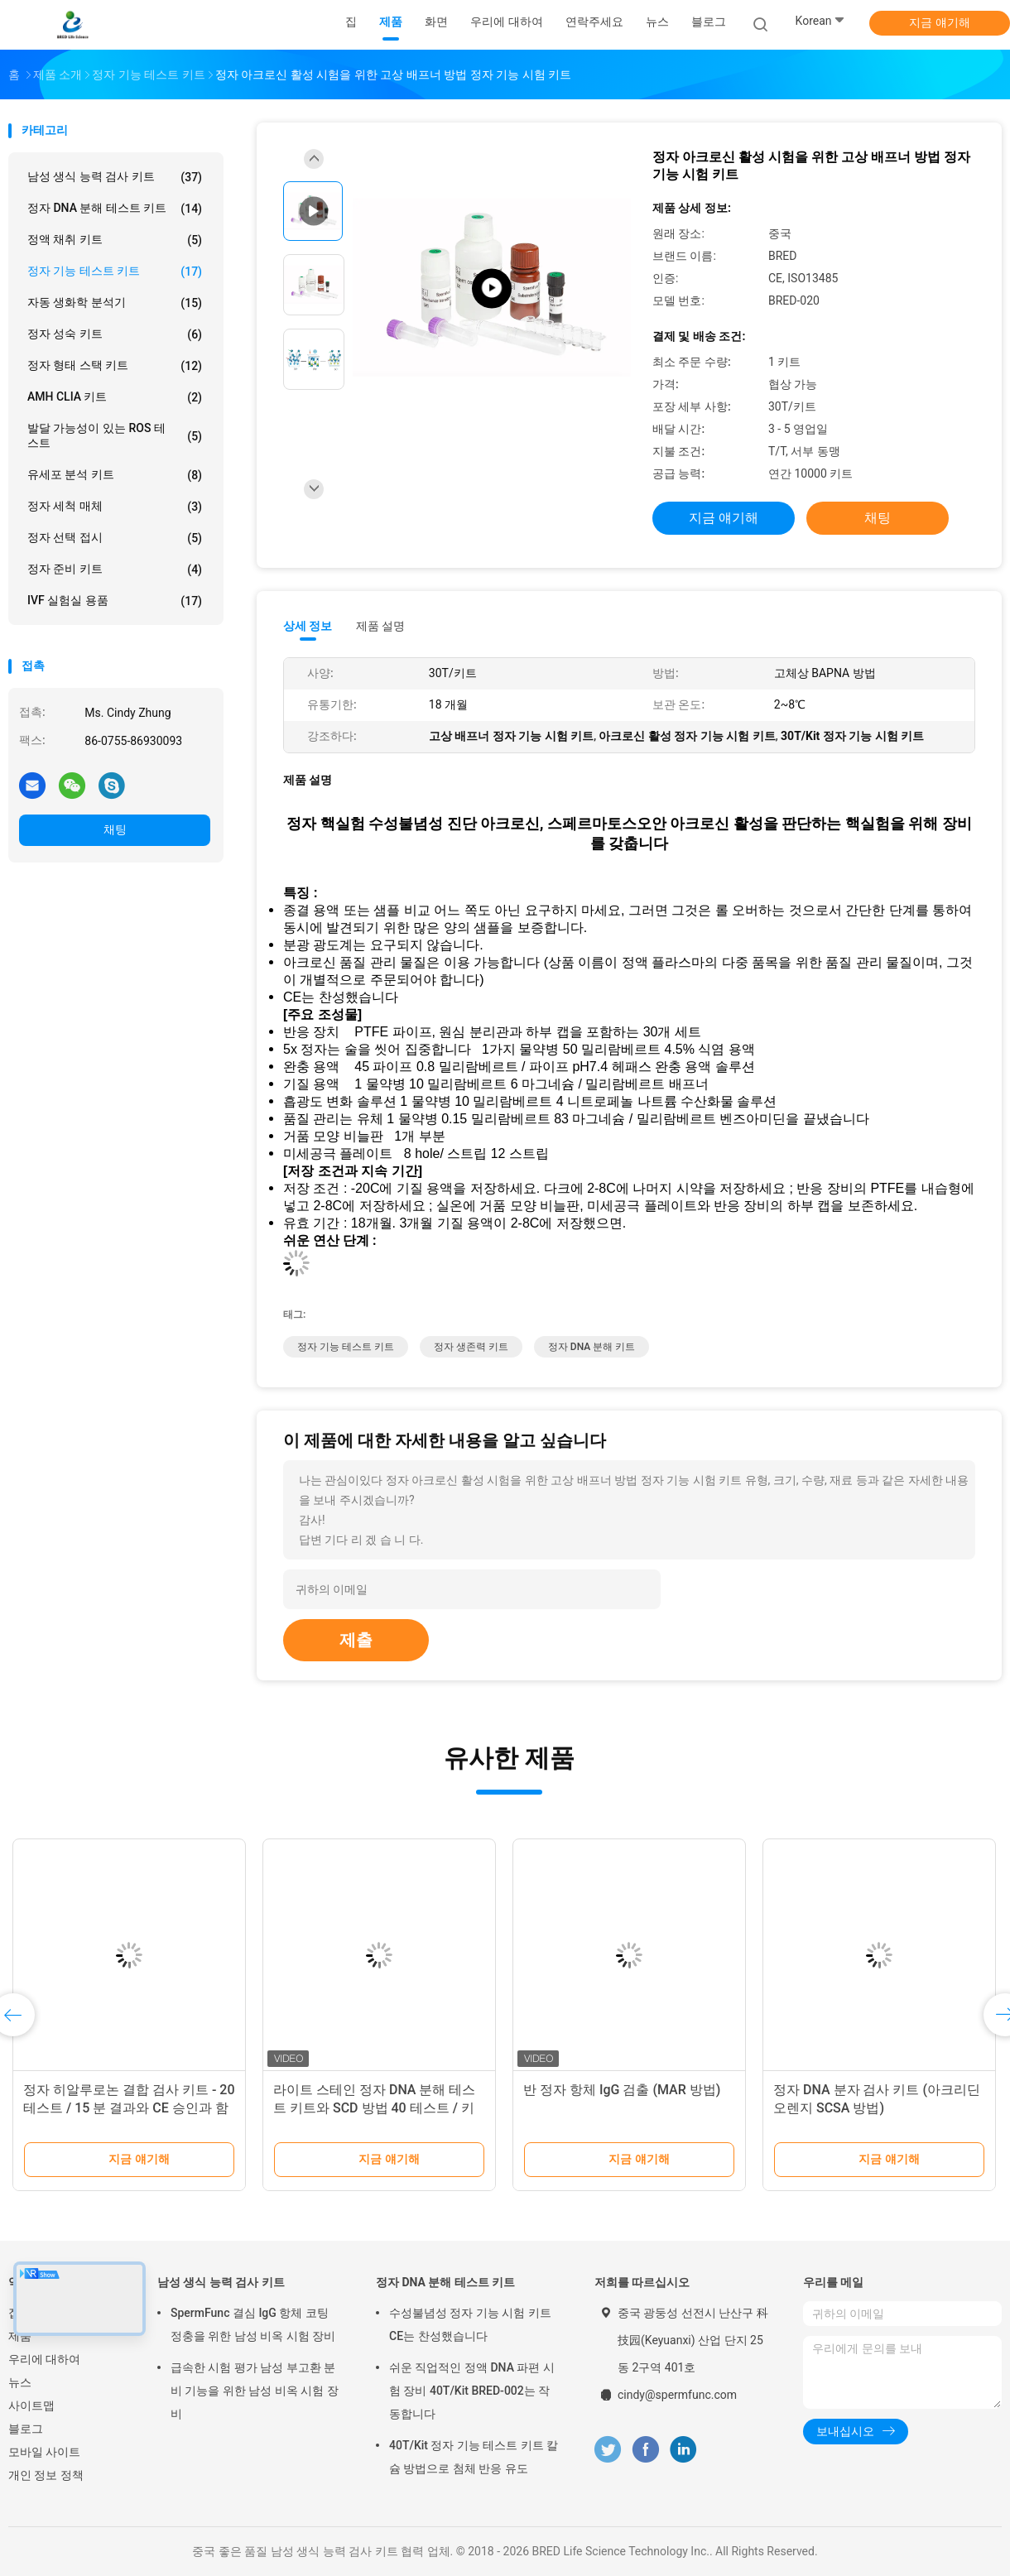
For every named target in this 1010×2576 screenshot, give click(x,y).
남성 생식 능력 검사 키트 (114, 177)
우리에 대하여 (44, 2359)
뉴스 (19, 2382)
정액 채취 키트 (114, 240)
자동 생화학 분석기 (114, 303)
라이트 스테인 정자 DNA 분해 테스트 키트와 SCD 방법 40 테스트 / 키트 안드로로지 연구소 (374, 2108)
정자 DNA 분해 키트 (591, 1347)
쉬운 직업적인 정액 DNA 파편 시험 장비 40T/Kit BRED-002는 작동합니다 (472, 2390)
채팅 (115, 829)
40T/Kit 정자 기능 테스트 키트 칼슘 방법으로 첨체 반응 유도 (473, 2457)
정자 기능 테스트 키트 (114, 271)
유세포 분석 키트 (114, 475)
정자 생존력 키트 (471, 1347)
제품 (19, 2336)
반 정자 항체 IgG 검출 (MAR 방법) (621, 2090)
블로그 (25, 2428)
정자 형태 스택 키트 (114, 366)
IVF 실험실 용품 (114, 601)
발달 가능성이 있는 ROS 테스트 (114, 435)
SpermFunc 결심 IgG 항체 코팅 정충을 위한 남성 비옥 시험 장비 (253, 2324)
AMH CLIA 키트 (114, 397)
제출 (356, 1640)
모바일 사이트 (44, 2451)
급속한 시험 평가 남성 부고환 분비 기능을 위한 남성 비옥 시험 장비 (255, 2390)
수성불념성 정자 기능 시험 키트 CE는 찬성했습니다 (470, 2324)
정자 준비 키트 (114, 569)
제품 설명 (380, 625)
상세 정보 (308, 625)
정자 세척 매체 (114, 506)
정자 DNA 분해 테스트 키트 (114, 208)
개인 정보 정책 (46, 2475)
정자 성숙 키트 (114, 334)
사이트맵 (31, 2405)
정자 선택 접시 (114, 538)
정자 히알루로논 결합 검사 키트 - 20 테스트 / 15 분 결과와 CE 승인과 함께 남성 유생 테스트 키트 (128, 2108)
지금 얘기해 (939, 22)
